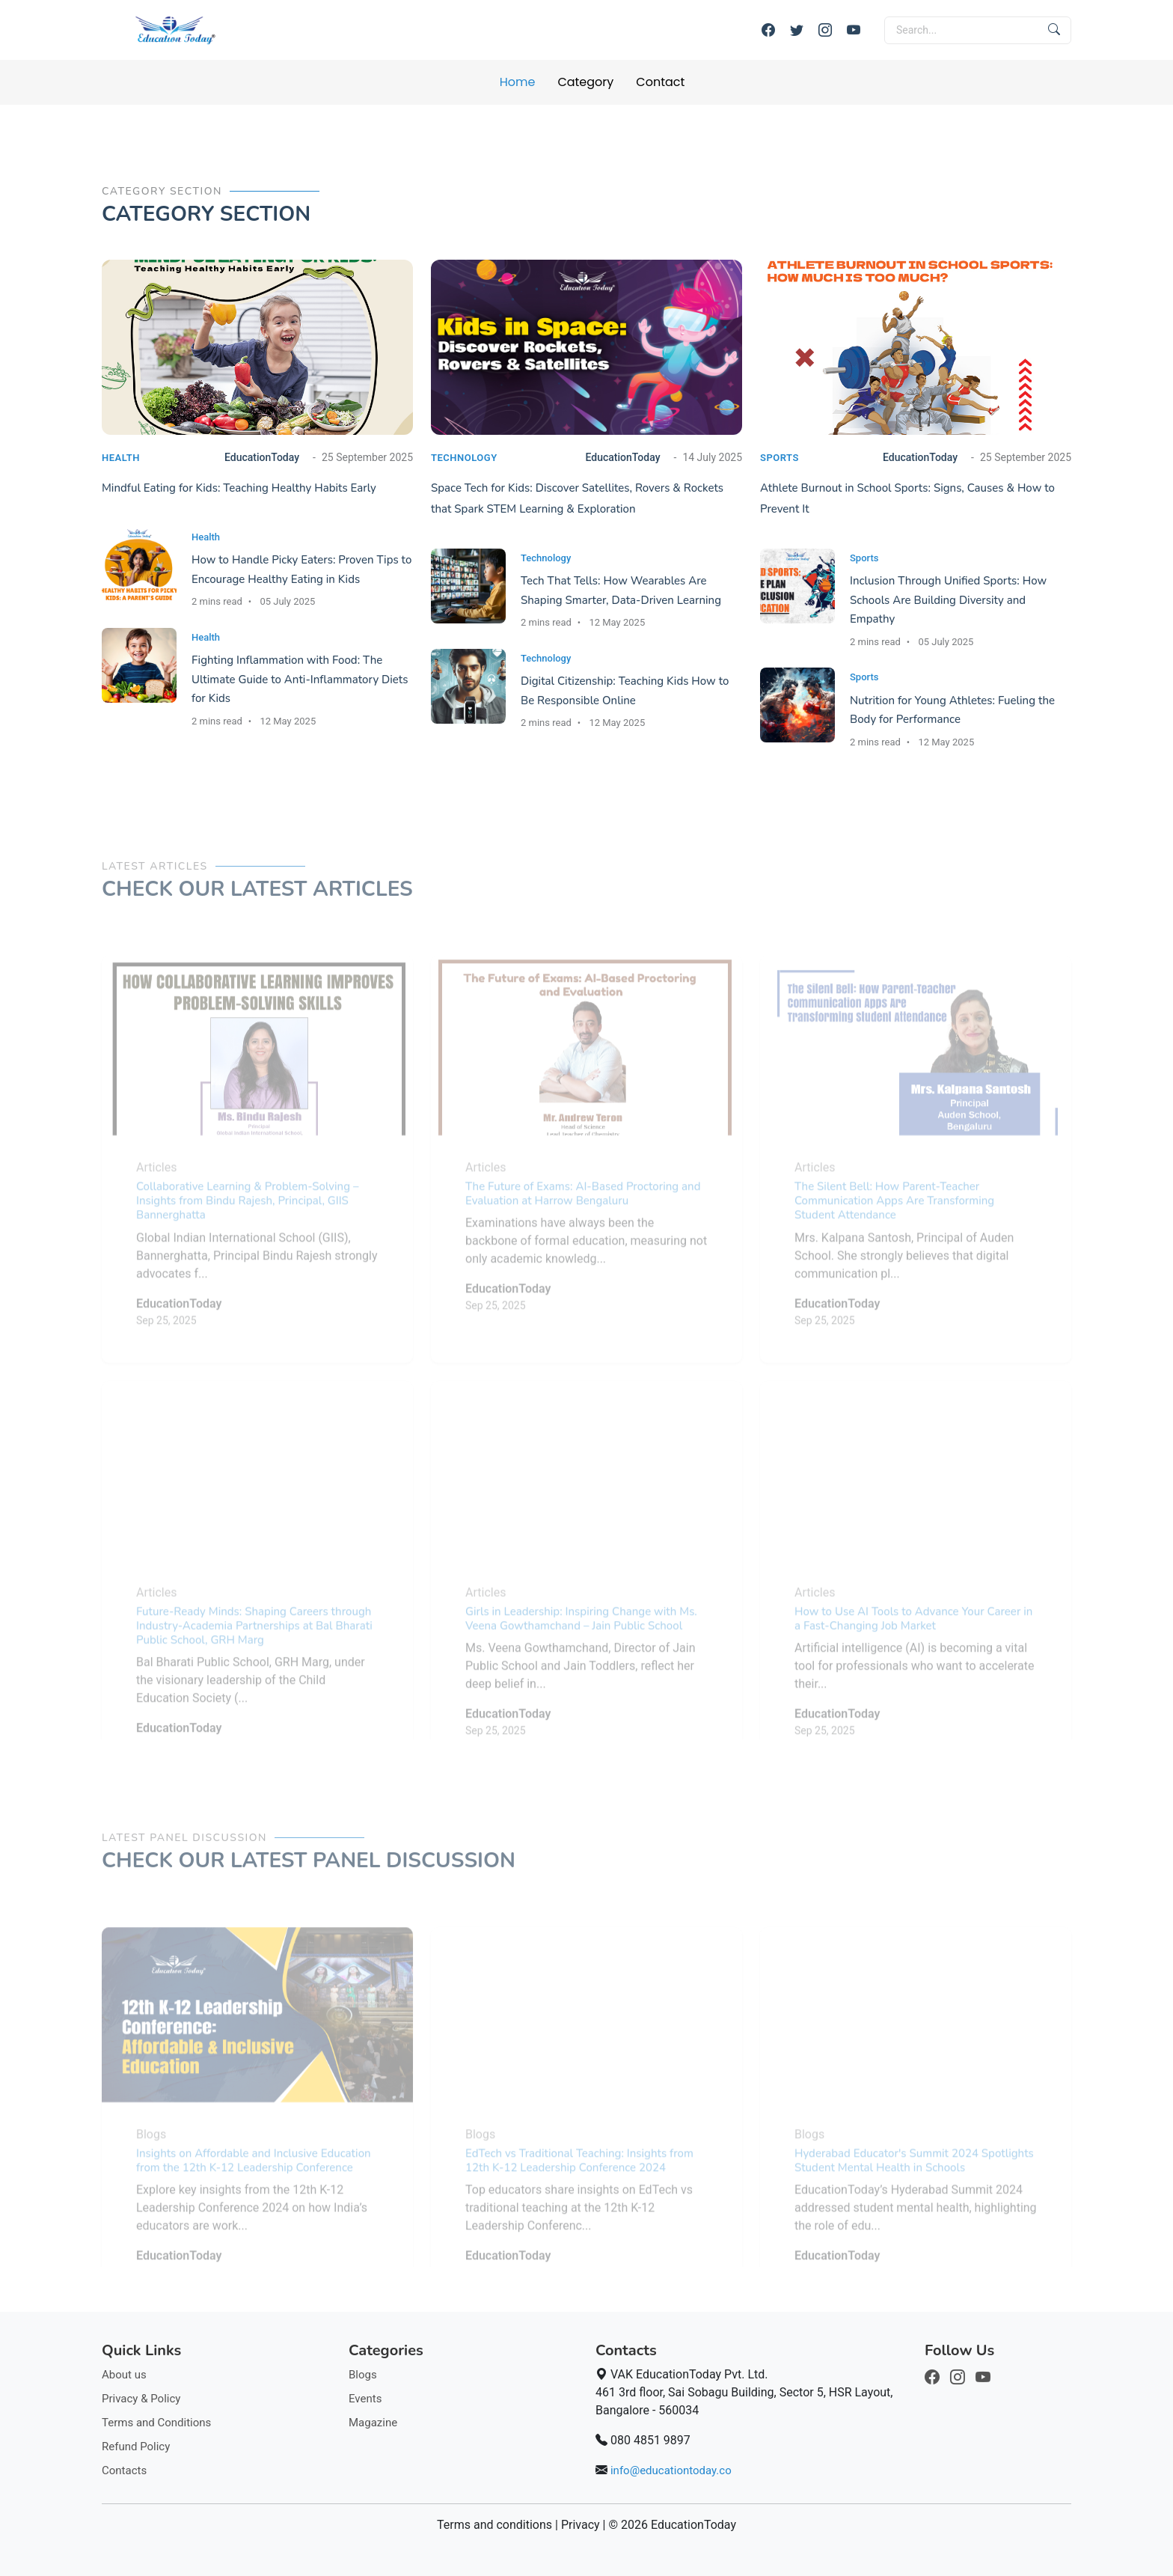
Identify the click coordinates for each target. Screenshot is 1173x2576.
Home (518, 82)
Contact (660, 82)
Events (365, 2398)
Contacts (124, 2470)
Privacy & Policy (141, 2398)
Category (585, 82)
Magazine (373, 2422)
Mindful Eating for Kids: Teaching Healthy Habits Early (239, 487)
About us (124, 2374)
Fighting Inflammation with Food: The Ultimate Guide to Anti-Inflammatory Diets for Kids (300, 679)
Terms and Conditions (156, 2422)
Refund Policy (136, 2446)
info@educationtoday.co (671, 2470)
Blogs (363, 2374)
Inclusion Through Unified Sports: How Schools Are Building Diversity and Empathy (948, 599)
